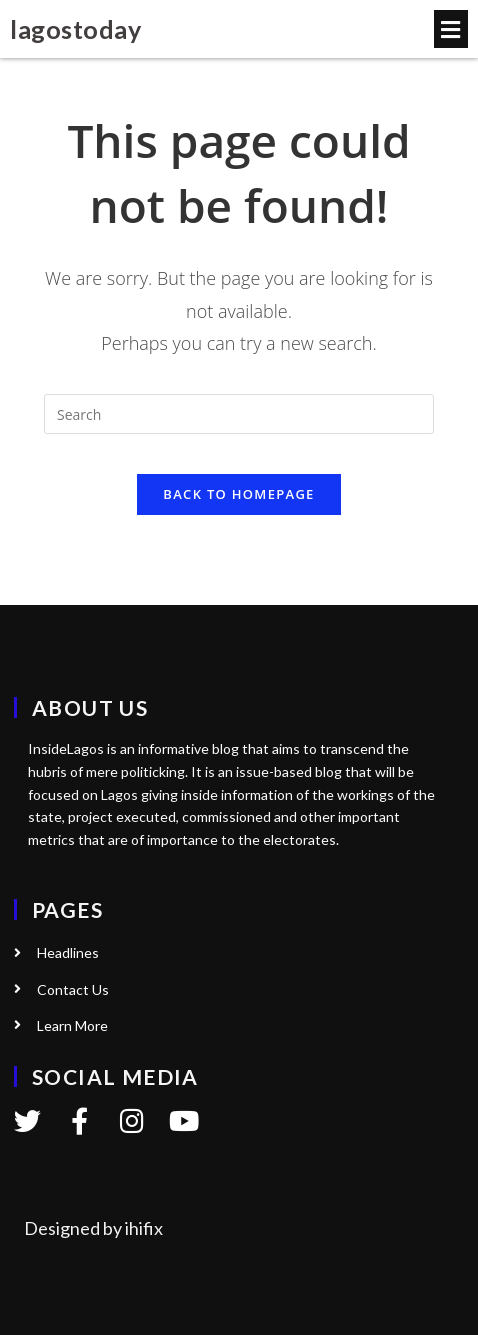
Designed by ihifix (93, 1228)
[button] (451, 29)
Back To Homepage (238, 494)
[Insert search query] (239, 414)
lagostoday (75, 29)
